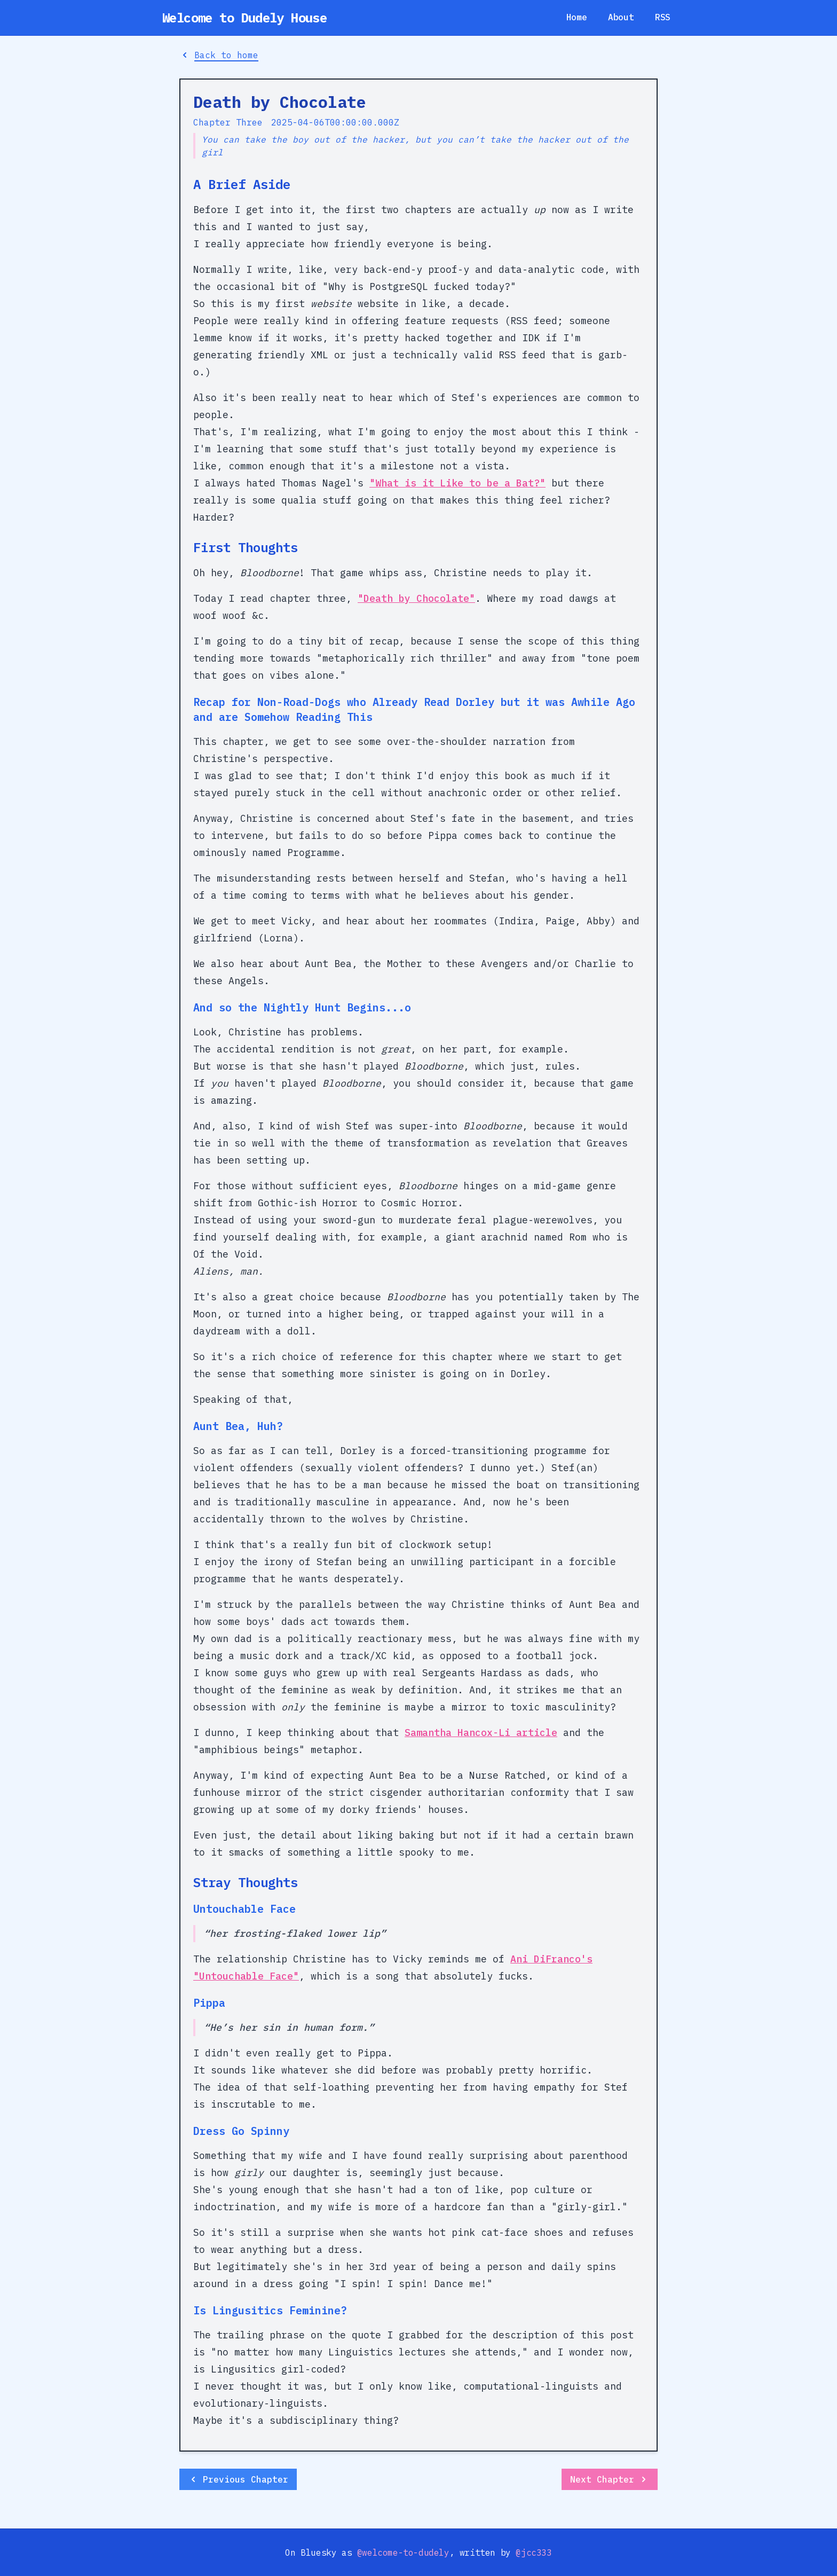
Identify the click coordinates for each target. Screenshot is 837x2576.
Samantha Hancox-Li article (481, 1732)
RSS (662, 17)
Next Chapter (609, 2479)
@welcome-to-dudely (403, 2552)
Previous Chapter (238, 2479)
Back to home (218, 55)
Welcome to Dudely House (244, 17)
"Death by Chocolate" (416, 598)
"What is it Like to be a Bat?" (457, 483)
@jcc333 (533, 2552)
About (621, 17)
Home (576, 17)
